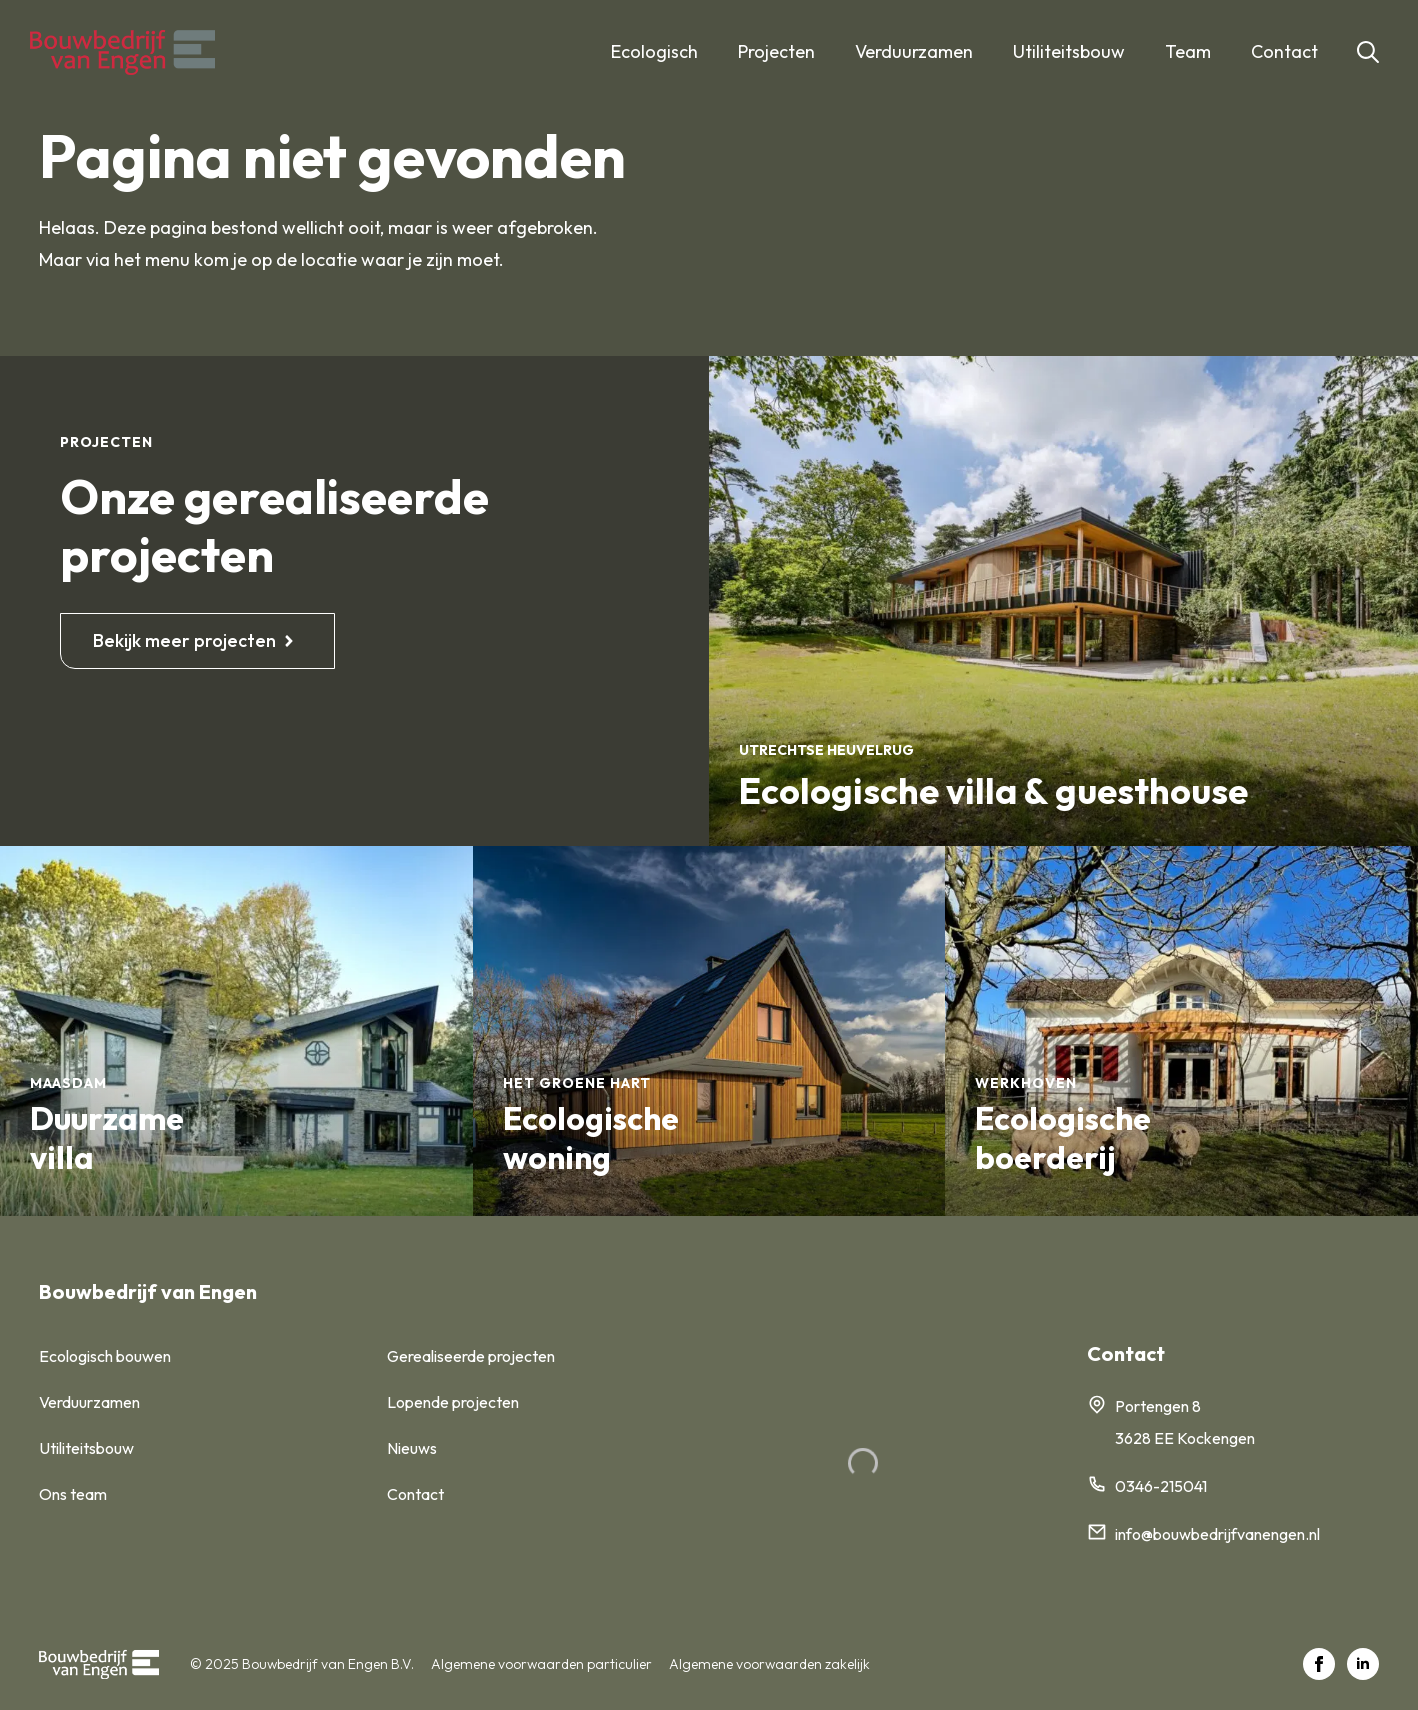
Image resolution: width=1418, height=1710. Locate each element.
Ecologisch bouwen (105, 1356)
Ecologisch (654, 51)
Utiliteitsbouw (1069, 51)
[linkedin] (1363, 1664)
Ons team (73, 1494)
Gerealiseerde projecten (471, 1356)
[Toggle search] (1368, 52)
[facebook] (1319, 1664)
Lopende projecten (453, 1402)
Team (1188, 51)
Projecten (776, 51)
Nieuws (412, 1448)
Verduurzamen (914, 51)
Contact (1284, 51)
